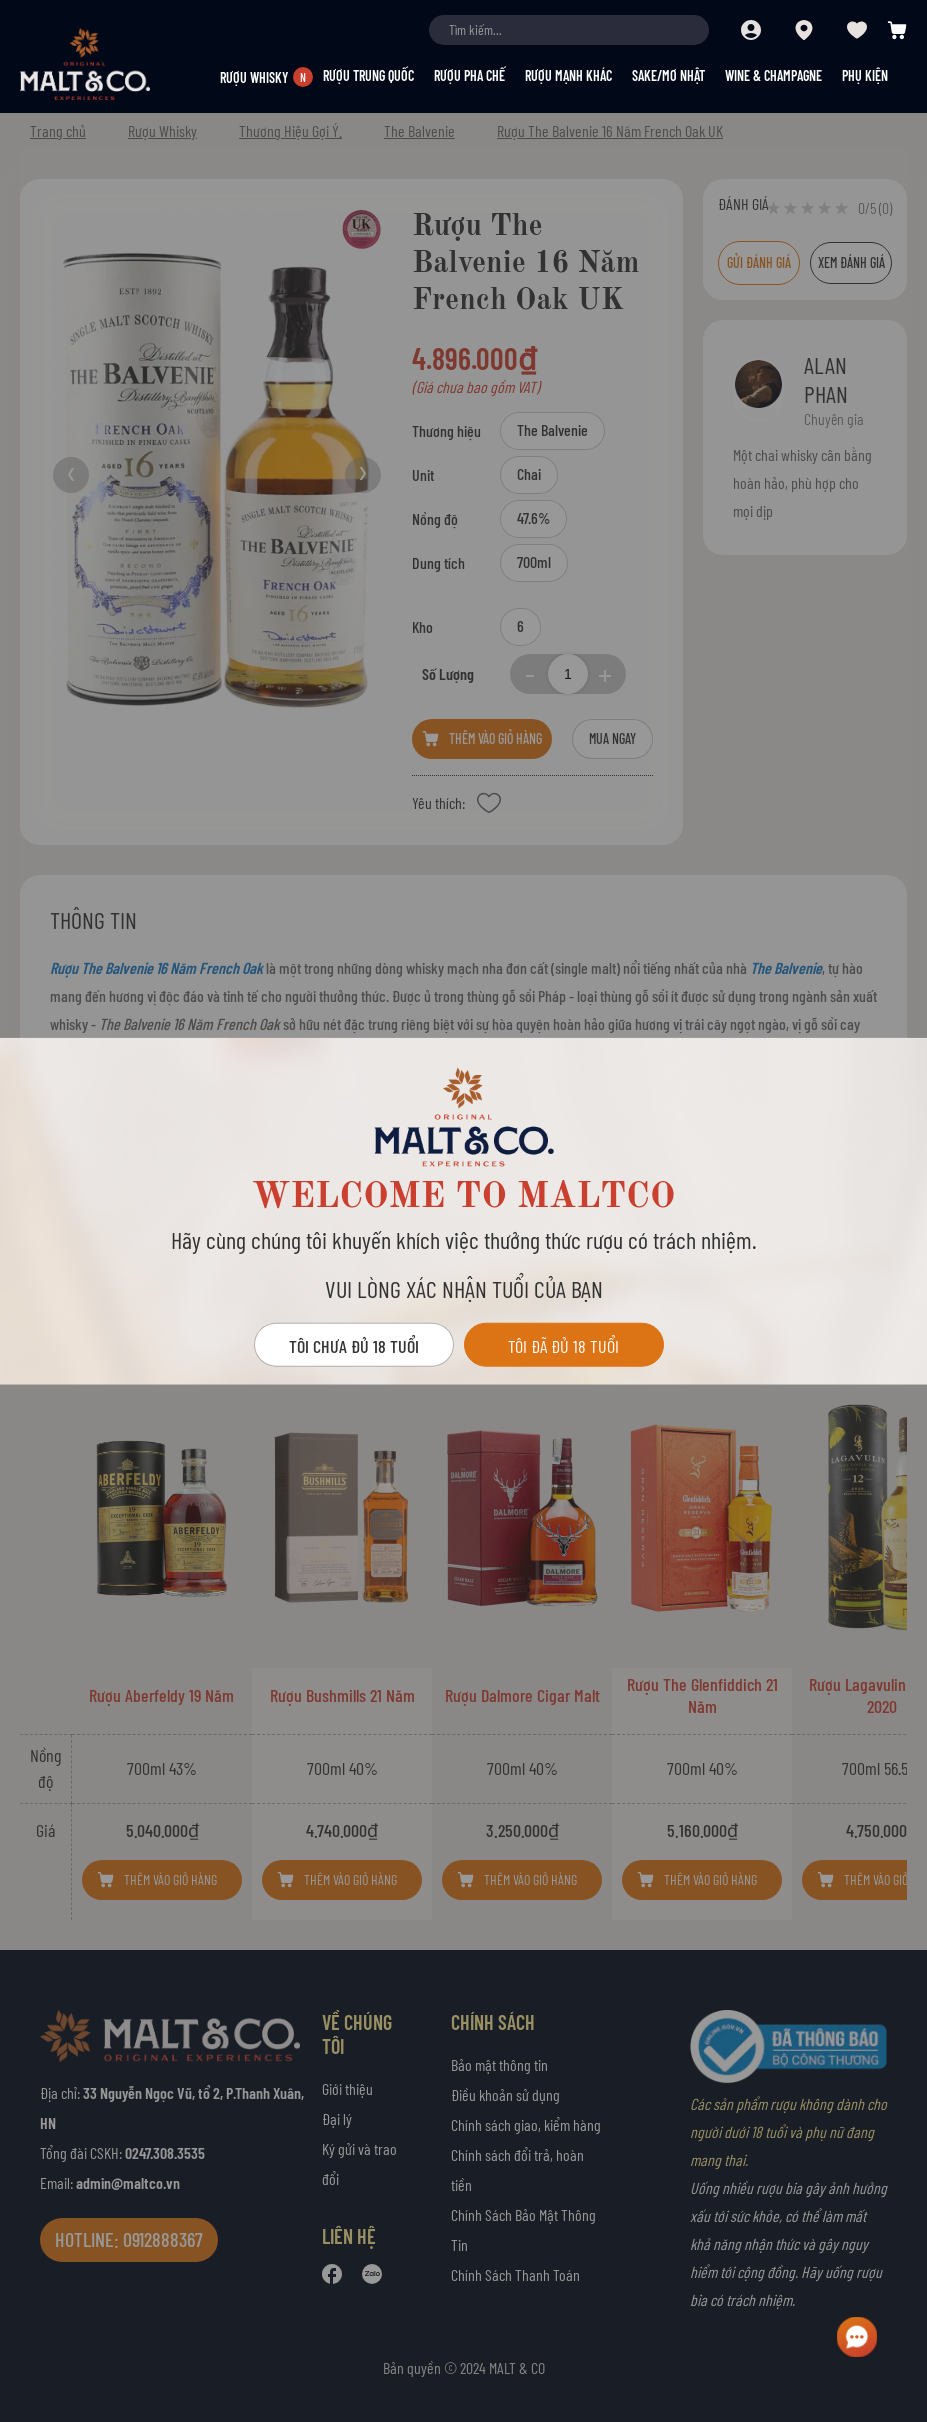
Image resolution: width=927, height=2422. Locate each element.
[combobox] (569, 30)
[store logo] (120, 64)
